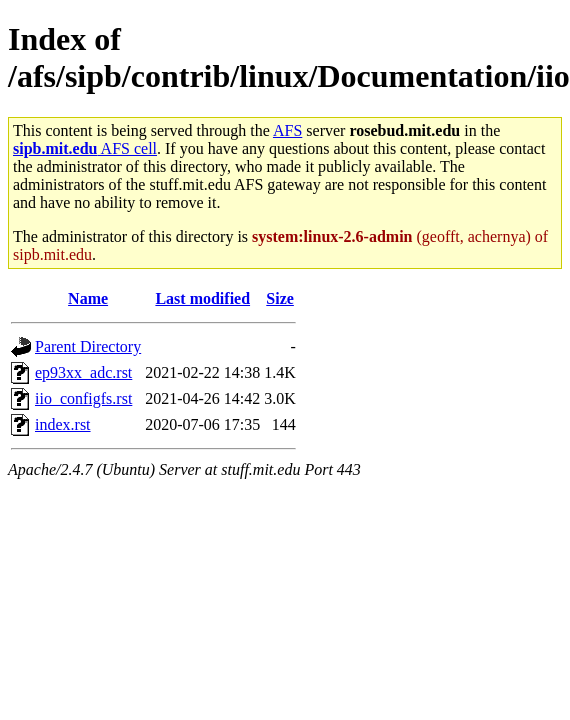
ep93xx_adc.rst (83, 372)
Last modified (202, 298)
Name (88, 298)
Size (280, 298)
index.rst (63, 424)
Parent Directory (88, 346)
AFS (287, 130)
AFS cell (85, 148)
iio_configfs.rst (83, 398)
